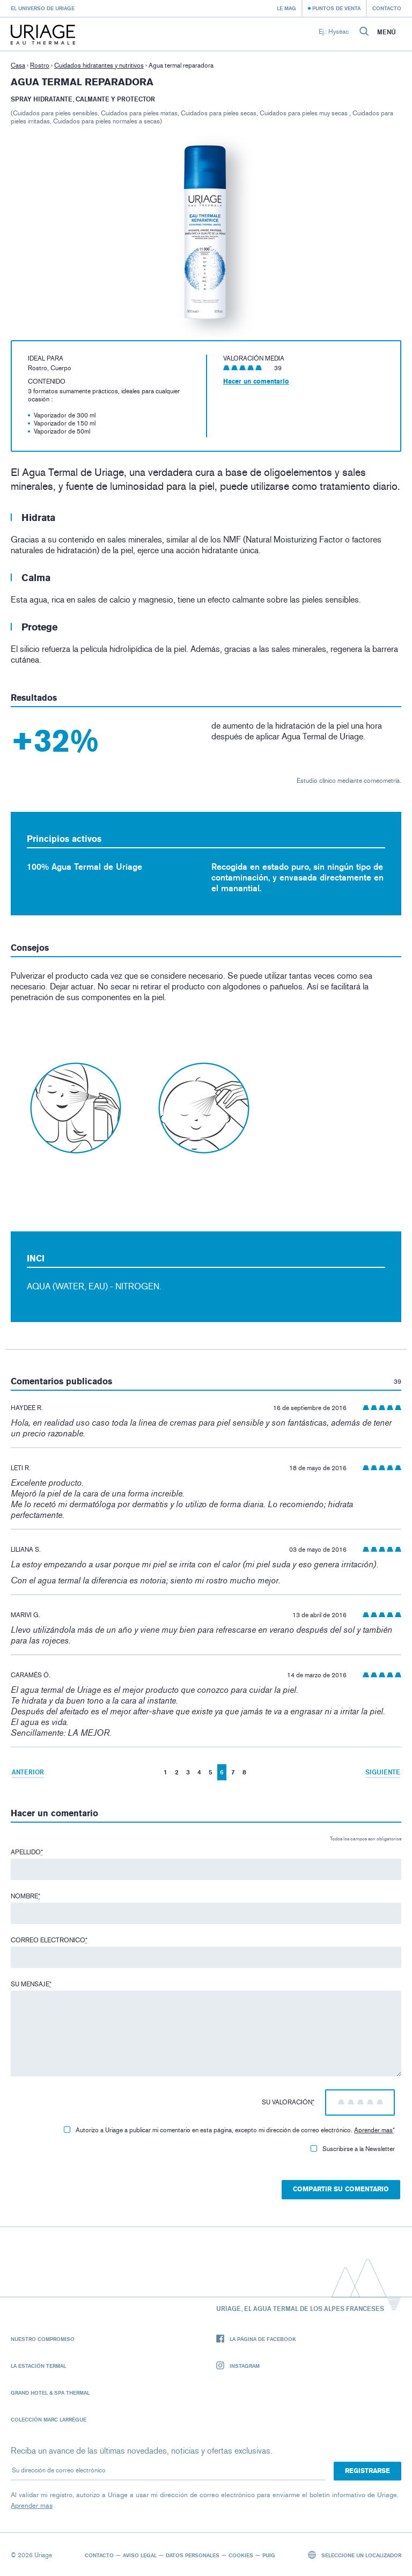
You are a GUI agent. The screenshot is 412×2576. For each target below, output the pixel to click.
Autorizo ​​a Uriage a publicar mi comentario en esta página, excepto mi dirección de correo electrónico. (229, 2130)
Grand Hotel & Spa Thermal (50, 2392)
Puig (268, 2555)
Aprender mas (373, 2130)
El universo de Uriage (43, 8)
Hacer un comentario (256, 381)
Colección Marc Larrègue (48, 2419)
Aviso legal (140, 2555)
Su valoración (288, 2102)
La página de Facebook (256, 2339)
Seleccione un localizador (355, 2555)
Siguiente (382, 1772)
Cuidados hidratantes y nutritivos (99, 65)
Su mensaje (31, 1984)
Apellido (27, 1852)
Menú (386, 32)
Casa (18, 65)
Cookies (241, 2555)
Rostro (39, 65)
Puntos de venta (336, 8)
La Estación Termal (38, 2365)
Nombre (25, 1896)
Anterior (28, 1772)
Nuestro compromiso (43, 2339)
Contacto (386, 8)
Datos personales (192, 2555)
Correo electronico (49, 1940)
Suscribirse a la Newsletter (353, 2149)
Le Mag (286, 8)
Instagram (238, 2365)
